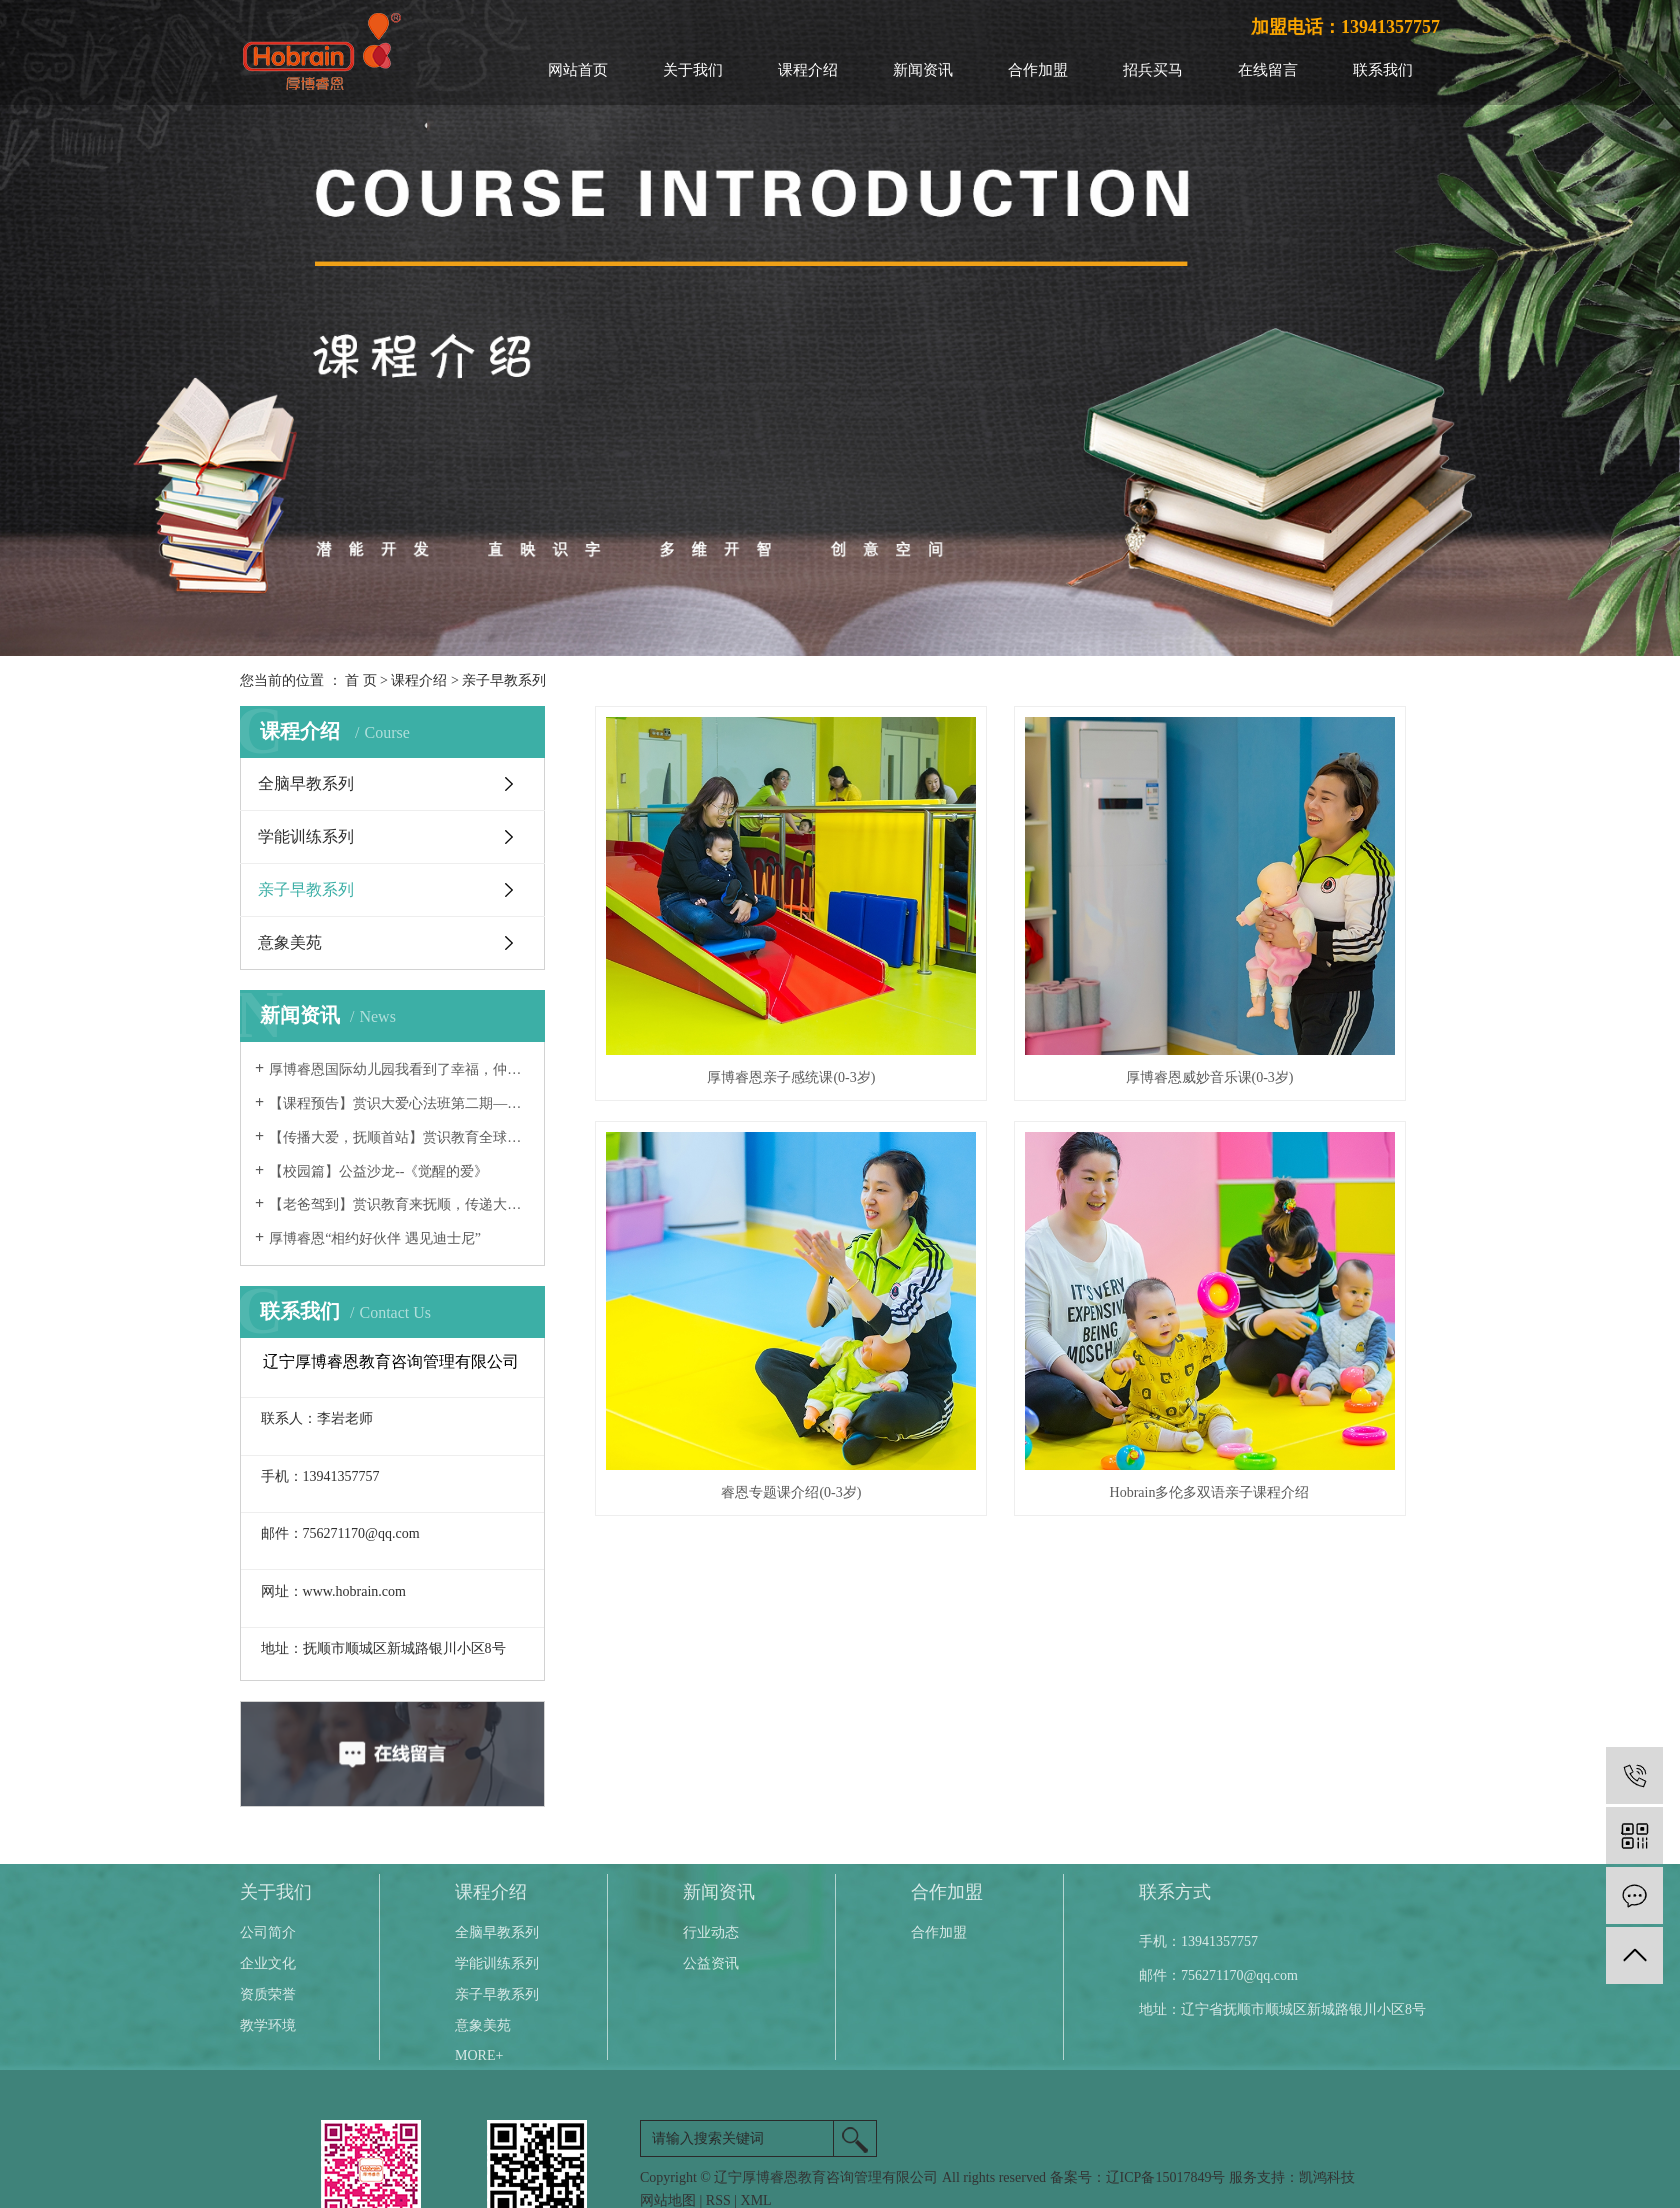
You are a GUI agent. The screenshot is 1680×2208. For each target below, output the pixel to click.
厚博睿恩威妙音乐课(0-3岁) (1017, 960)
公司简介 (268, 1932)
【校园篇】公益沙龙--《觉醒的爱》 (378, 1171)
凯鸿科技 (1327, 2177)
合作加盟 (1038, 70)
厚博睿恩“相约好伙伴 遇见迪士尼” (375, 1238)
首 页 (361, 680)
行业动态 (711, 1932)
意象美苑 (290, 942)
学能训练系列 (306, 836)
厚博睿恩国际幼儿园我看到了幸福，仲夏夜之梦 (399, 1069)
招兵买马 (1153, 70)
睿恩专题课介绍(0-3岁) (1308, 960)
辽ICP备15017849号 (1166, 2177)
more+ (479, 2055)
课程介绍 (808, 70)
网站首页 (578, 70)
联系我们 (1383, 70)
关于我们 (693, 70)
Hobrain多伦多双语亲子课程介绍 (727, 1258)
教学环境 (268, 2025)
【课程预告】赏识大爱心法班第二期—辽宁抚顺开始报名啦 (399, 1103)
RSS (718, 2200)
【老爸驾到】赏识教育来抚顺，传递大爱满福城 (399, 1204)
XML (756, 2200)
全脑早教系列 (306, 783)
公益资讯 (711, 1963)
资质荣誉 (268, 1994)
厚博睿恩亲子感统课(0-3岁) (727, 960)
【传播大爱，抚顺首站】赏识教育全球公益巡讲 (399, 1137)
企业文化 (268, 1963)
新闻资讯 (923, 70)
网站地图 (668, 2200)
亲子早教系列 (504, 680)
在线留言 (1268, 70)
